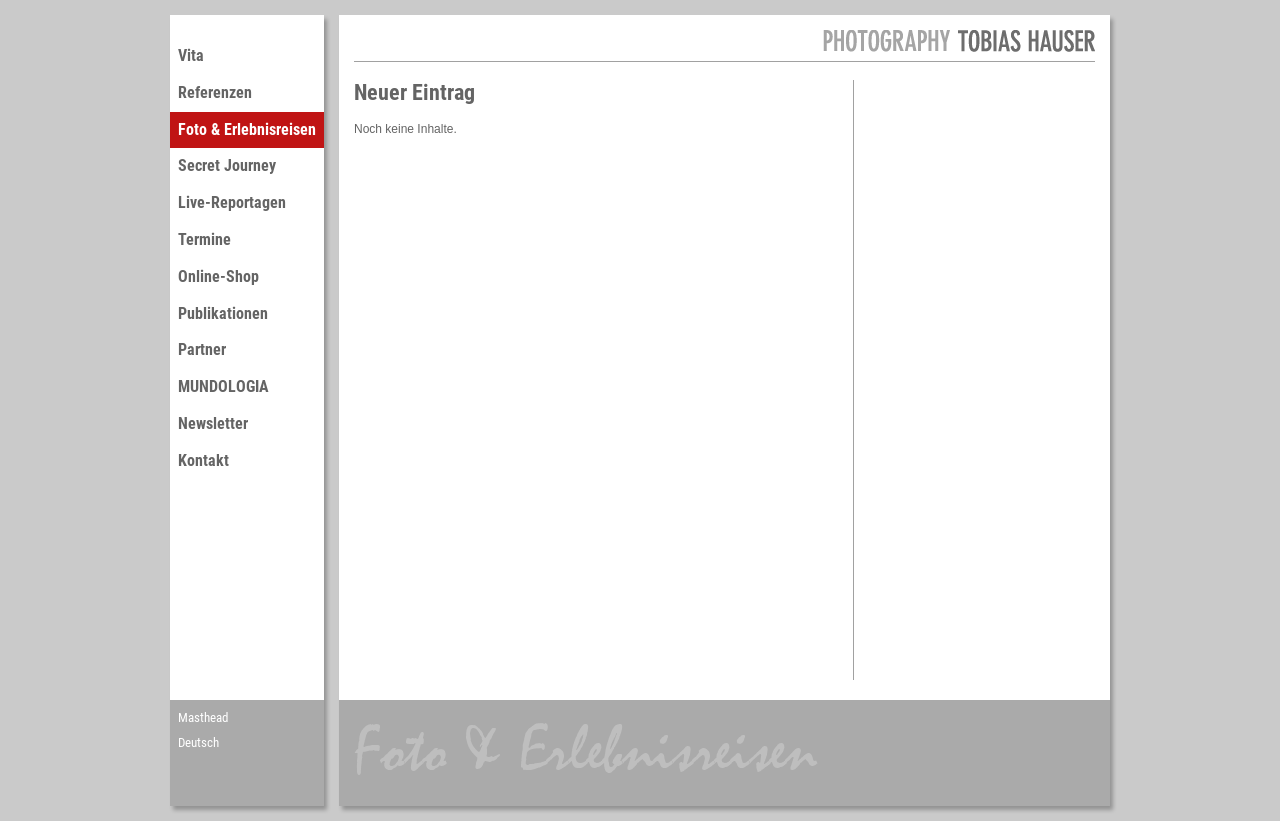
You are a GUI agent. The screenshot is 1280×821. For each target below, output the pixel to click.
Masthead (203, 717)
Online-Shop (218, 276)
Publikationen (223, 313)
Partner (202, 349)
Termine (204, 239)
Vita (191, 55)
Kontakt (203, 460)
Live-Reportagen (232, 202)
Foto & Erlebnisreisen (247, 129)
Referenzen (215, 92)
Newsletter (213, 423)
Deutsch (198, 742)
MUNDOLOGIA (223, 386)
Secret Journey (227, 165)
